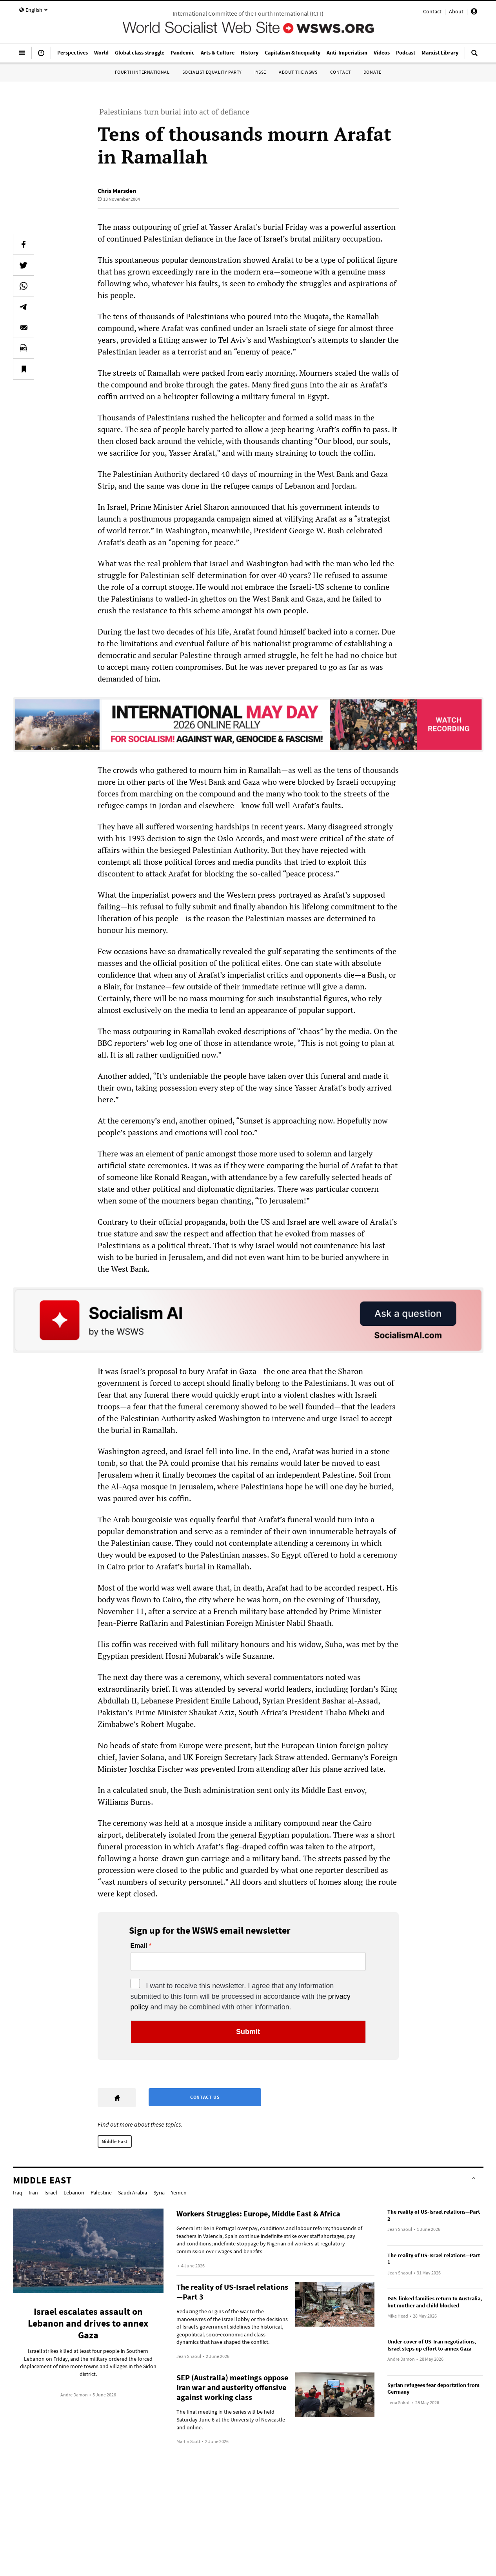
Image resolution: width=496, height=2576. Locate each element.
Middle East (115, 2141)
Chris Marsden (117, 191)
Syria (159, 2192)
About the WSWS (298, 72)
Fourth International (142, 72)
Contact (432, 11)
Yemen (179, 2192)
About (456, 11)
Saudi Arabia (132, 2192)
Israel (50, 2192)
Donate (372, 72)
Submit (248, 2032)
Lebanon (74, 2192)
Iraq (17, 2192)
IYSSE (260, 72)
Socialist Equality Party (212, 72)
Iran (33, 2192)
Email (139, 1946)
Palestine (101, 2192)
